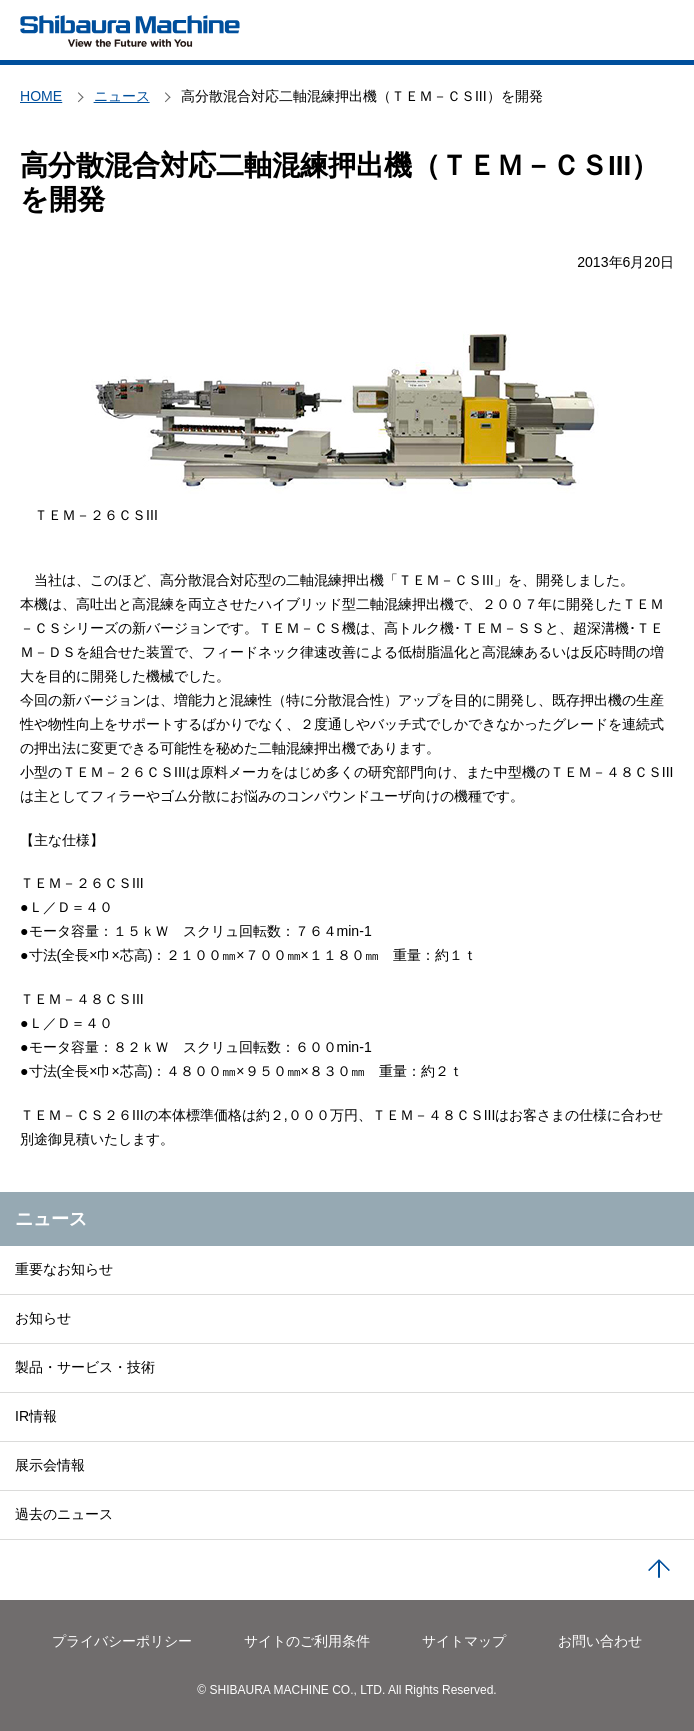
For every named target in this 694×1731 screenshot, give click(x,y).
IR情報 (36, 1416)
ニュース (51, 1219)
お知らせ (43, 1318)
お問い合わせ (600, 1641)
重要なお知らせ (64, 1269)
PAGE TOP (659, 1570)
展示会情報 (50, 1465)
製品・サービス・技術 (85, 1367)
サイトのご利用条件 (307, 1641)
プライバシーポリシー (122, 1641)
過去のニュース (64, 1514)
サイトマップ (464, 1641)
